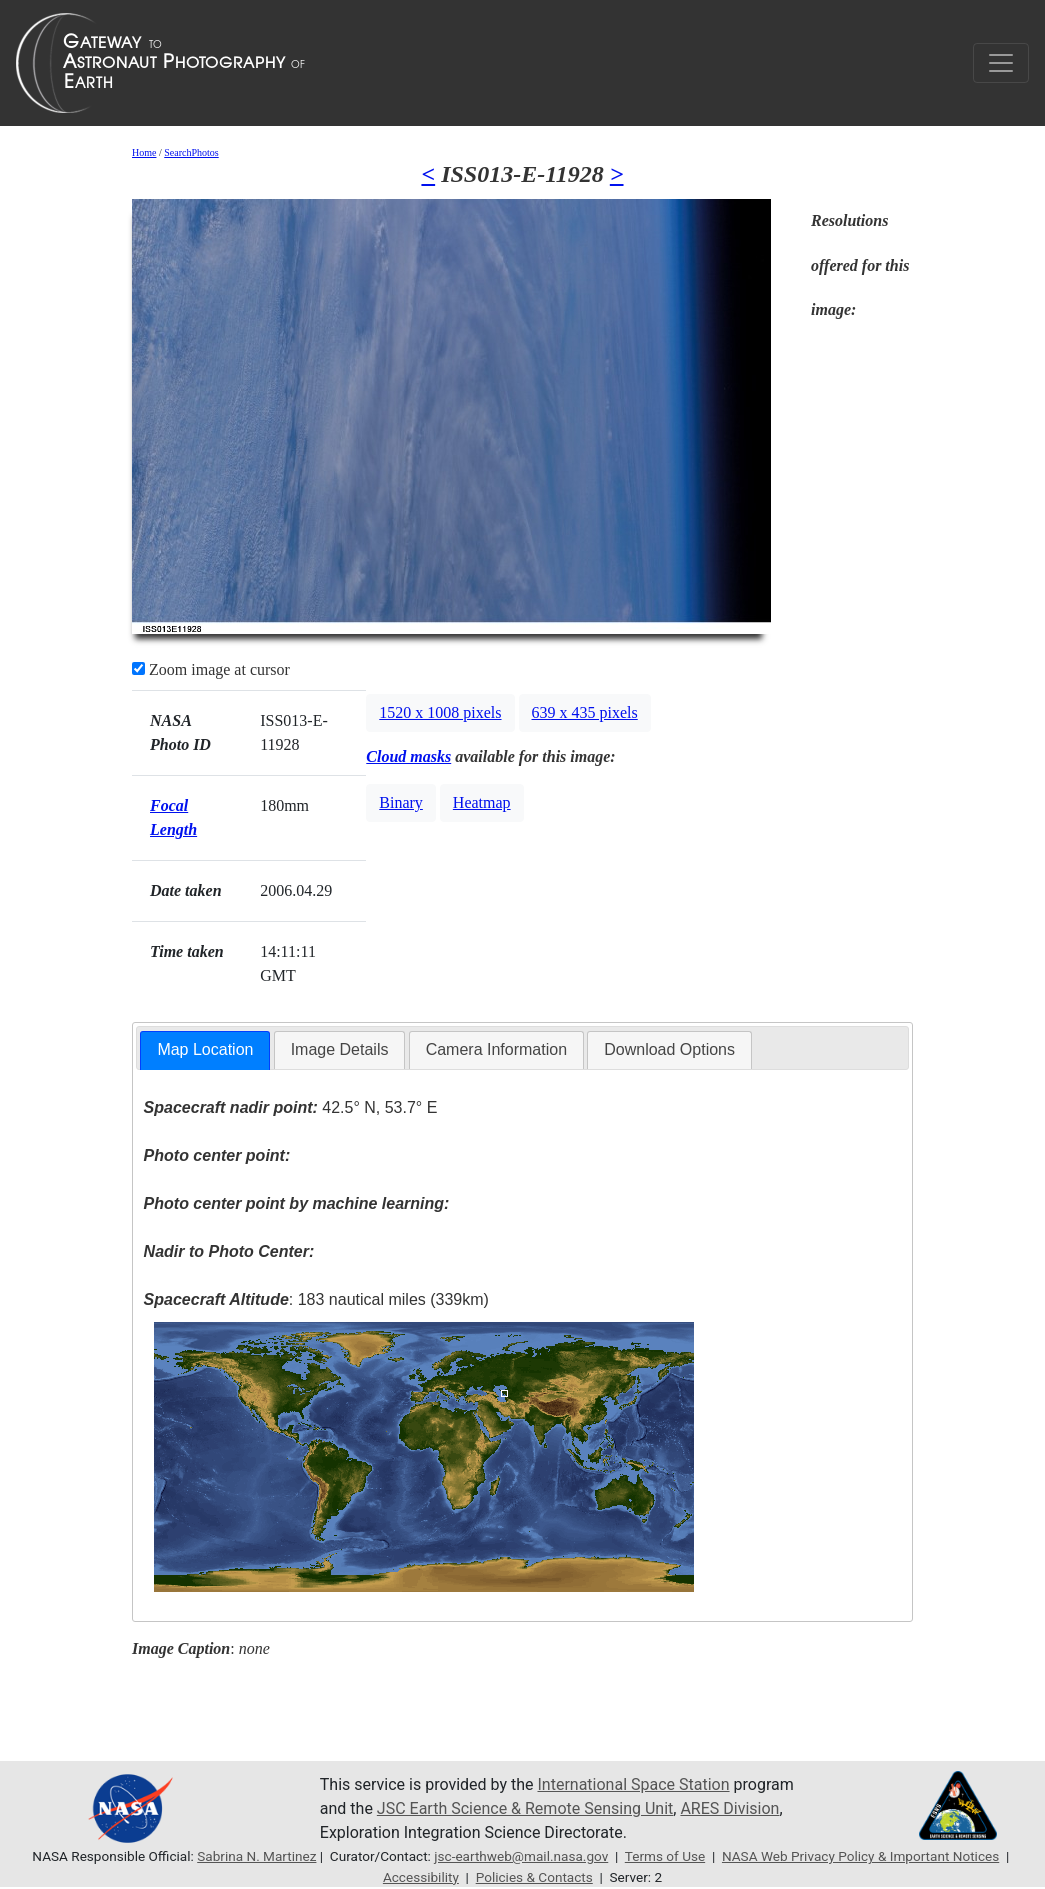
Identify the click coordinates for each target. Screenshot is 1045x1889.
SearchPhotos (191, 152)
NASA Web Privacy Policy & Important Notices (860, 1856)
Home (144, 152)
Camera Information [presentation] (496, 1049)
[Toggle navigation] (1001, 63)
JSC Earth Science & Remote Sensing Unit (525, 1808)
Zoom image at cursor (211, 669)
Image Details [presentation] (340, 1049)
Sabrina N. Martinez (256, 1856)
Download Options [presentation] (669, 1049)
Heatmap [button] (482, 802)
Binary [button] (401, 802)
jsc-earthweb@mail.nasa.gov (521, 1856)
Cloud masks (408, 756)
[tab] (205, 1050)
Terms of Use (665, 1856)
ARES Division (729, 1808)
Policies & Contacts (534, 1877)
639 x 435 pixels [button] (585, 712)
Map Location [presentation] (205, 1049)
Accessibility (421, 1877)
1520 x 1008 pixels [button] (440, 712)
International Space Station (634, 1784)
